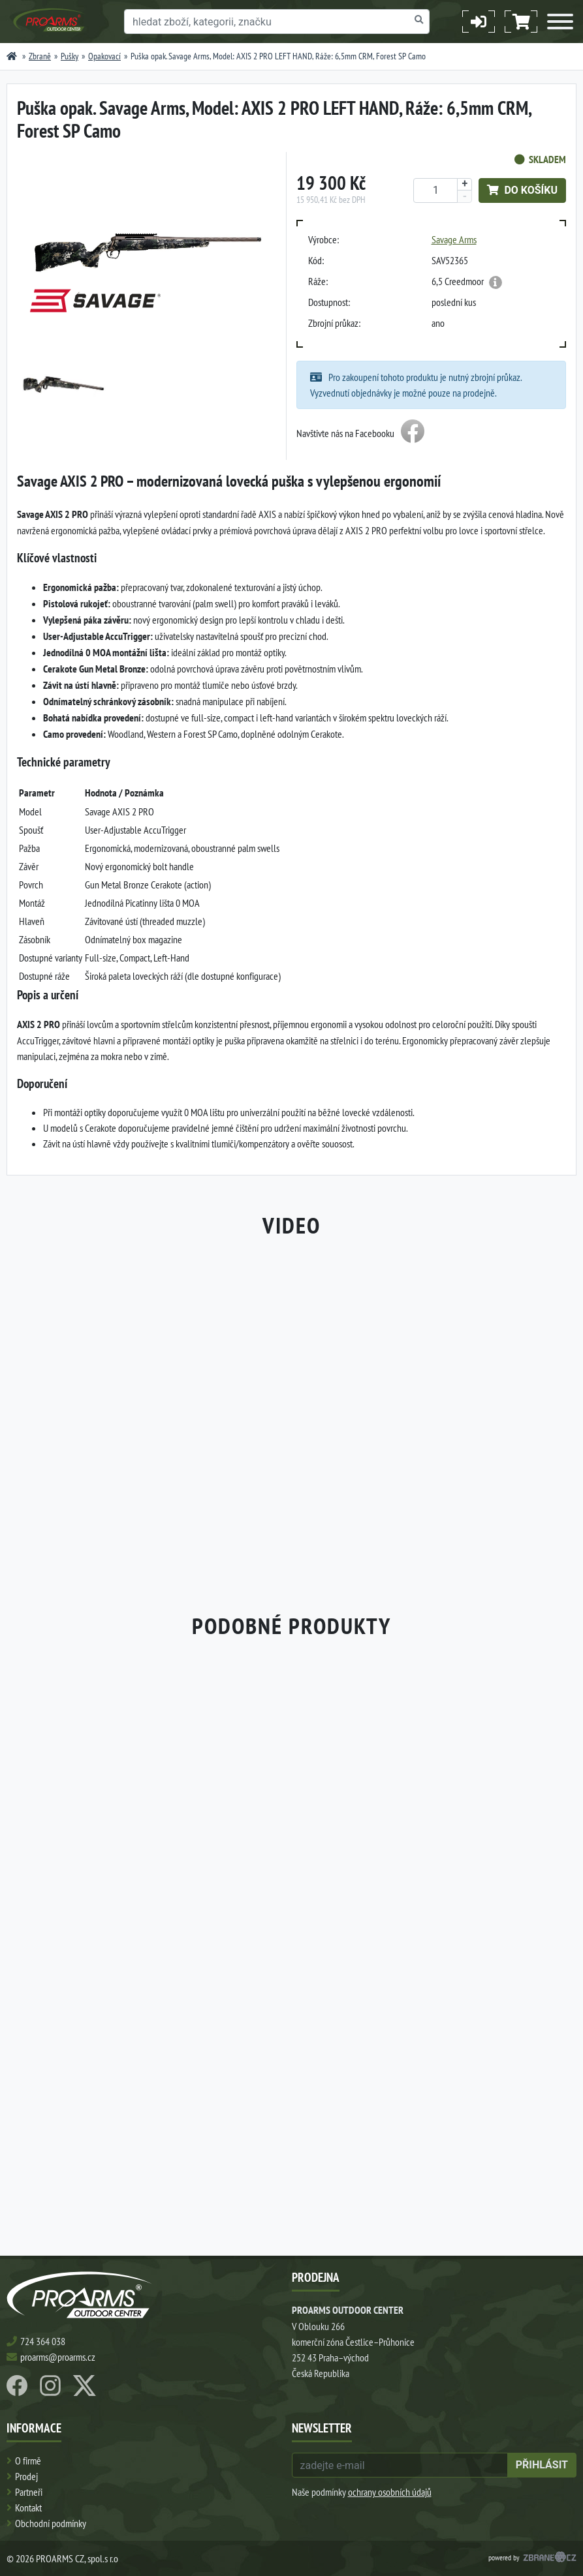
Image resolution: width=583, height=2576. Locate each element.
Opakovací (104, 56)
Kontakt (28, 2507)
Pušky (69, 56)
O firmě (28, 2460)
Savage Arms (454, 239)
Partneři (28, 2491)
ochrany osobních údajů (390, 2491)
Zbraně (40, 56)
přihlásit (542, 2465)
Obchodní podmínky (50, 2523)
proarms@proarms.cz (57, 2356)
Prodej (26, 2476)
